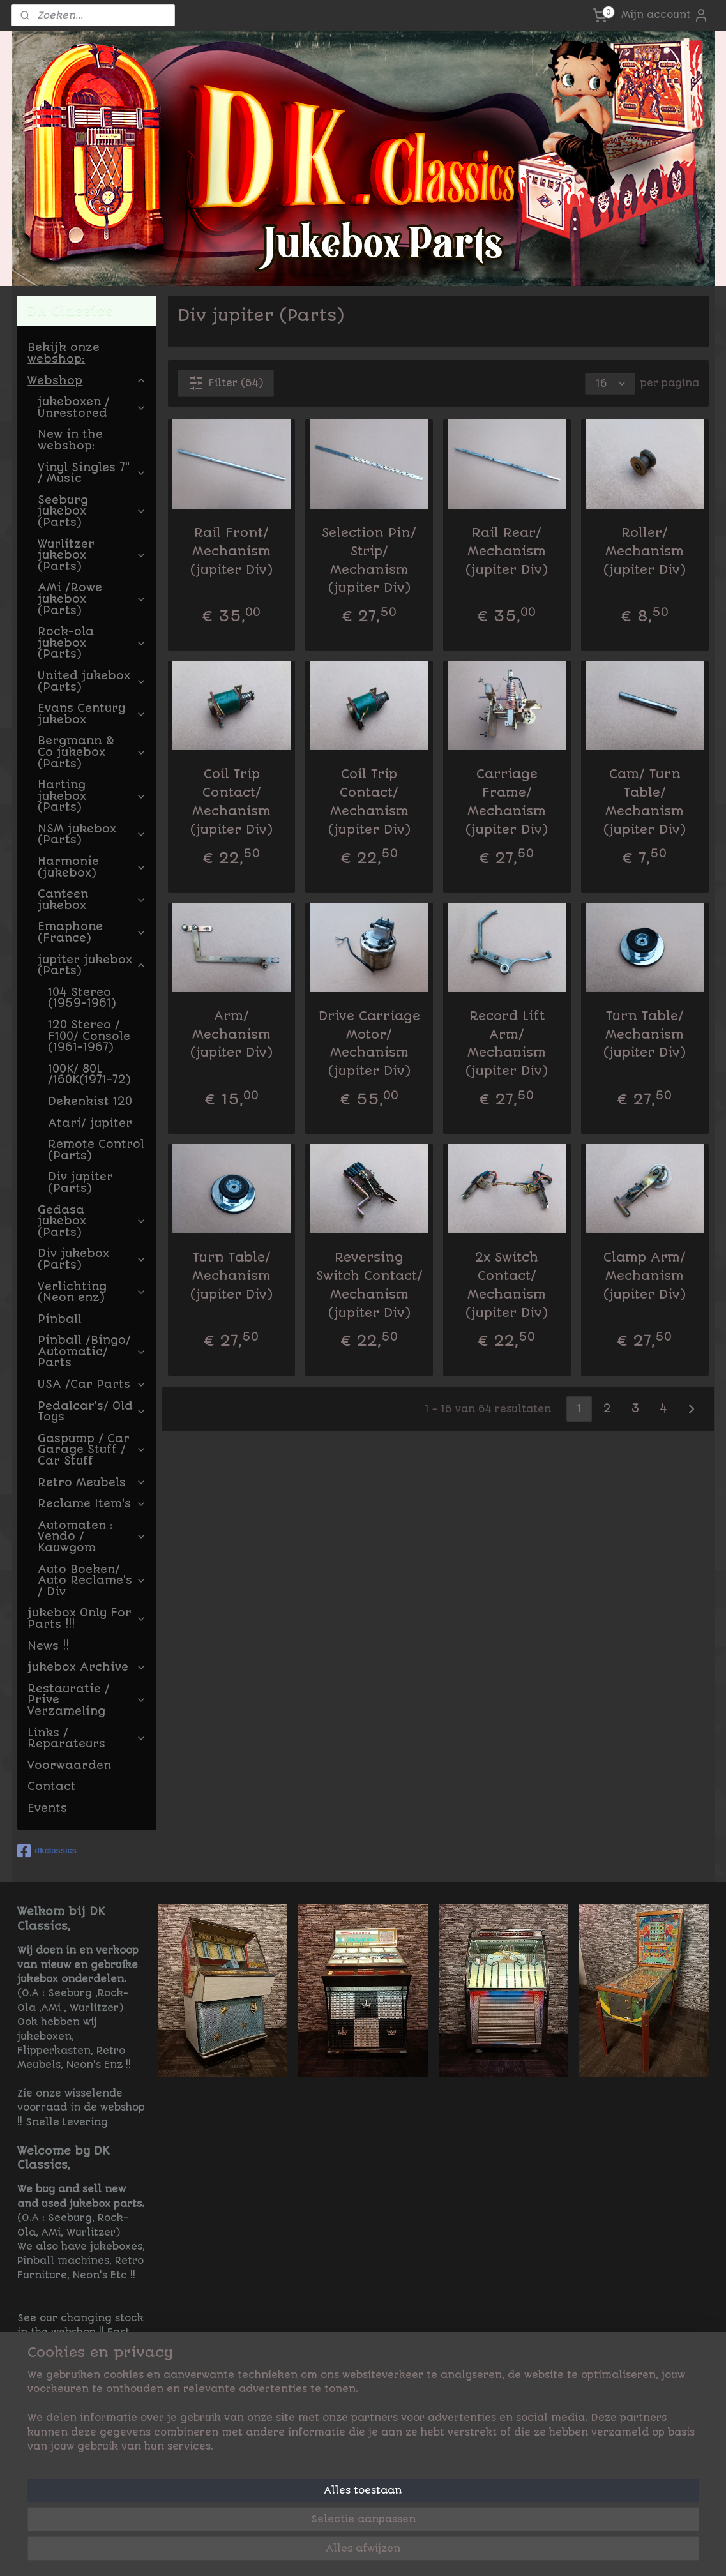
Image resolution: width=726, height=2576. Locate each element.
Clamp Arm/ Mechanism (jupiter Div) (644, 1276)
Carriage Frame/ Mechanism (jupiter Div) (507, 801)
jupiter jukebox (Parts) (92, 965)
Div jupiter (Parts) (80, 1182)
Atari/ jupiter (90, 1123)
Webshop (86, 380)
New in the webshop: (70, 440)
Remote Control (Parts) (96, 1150)
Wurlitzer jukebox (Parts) (92, 555)
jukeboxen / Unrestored (92, 407)
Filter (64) (225, 383)
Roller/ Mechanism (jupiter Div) (644, 551)
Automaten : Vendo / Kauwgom (92, 1536)
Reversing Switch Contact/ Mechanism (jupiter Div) (369, 1285)
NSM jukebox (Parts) (92, 834)
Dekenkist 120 (90, 1101)
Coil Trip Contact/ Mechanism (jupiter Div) (231, 801)
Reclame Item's (92, 1503)
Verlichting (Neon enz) (92, 1292)
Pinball (60, 1319)
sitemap (412, 2552)
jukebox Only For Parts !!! (86, 1618)
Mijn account (665, 15)
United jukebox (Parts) (92, 681)
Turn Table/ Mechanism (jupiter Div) (644, 1034)
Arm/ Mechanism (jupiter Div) (231, 1034)
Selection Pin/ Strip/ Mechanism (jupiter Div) (369, 560)
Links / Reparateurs (86, 1738)
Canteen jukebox (92, 899)
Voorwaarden (69, 1765)
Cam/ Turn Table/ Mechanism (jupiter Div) (644, 801)
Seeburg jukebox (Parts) (92, 511)
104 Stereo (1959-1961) (82, 998)
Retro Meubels (92, 1482)
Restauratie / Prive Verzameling (86, 1699)
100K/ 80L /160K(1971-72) (89, 1074)
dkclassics (47, 1850)
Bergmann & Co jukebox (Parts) (92, 751)
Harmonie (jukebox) (92, 867)
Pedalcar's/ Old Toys (92, 1411)
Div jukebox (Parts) (92, 1259)
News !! (48, 1645)
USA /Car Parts (92, 1384)
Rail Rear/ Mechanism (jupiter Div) (507, 551)
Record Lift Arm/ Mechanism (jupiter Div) (507, 1043)
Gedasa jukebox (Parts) (92, 1221)
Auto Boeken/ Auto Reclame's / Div (92, 1580)
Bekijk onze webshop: (63, 353)
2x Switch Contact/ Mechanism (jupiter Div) (507, 1285)
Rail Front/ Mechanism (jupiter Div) (231, 551)
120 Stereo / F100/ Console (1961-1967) (89, 1035)
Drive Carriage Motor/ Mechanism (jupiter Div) (369, 1043)
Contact (51, 1786)
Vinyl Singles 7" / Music (92, 473)
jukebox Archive (86, 1667)
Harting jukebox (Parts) (92, 795)
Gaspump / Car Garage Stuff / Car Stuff (92, 1449)
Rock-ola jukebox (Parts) (92, 642)
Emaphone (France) (92, 932)
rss (445, 2552)
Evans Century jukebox (92, 714)
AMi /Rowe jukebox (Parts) (92, 598)
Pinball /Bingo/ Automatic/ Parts (92, 1351)
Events (47, 1808)
